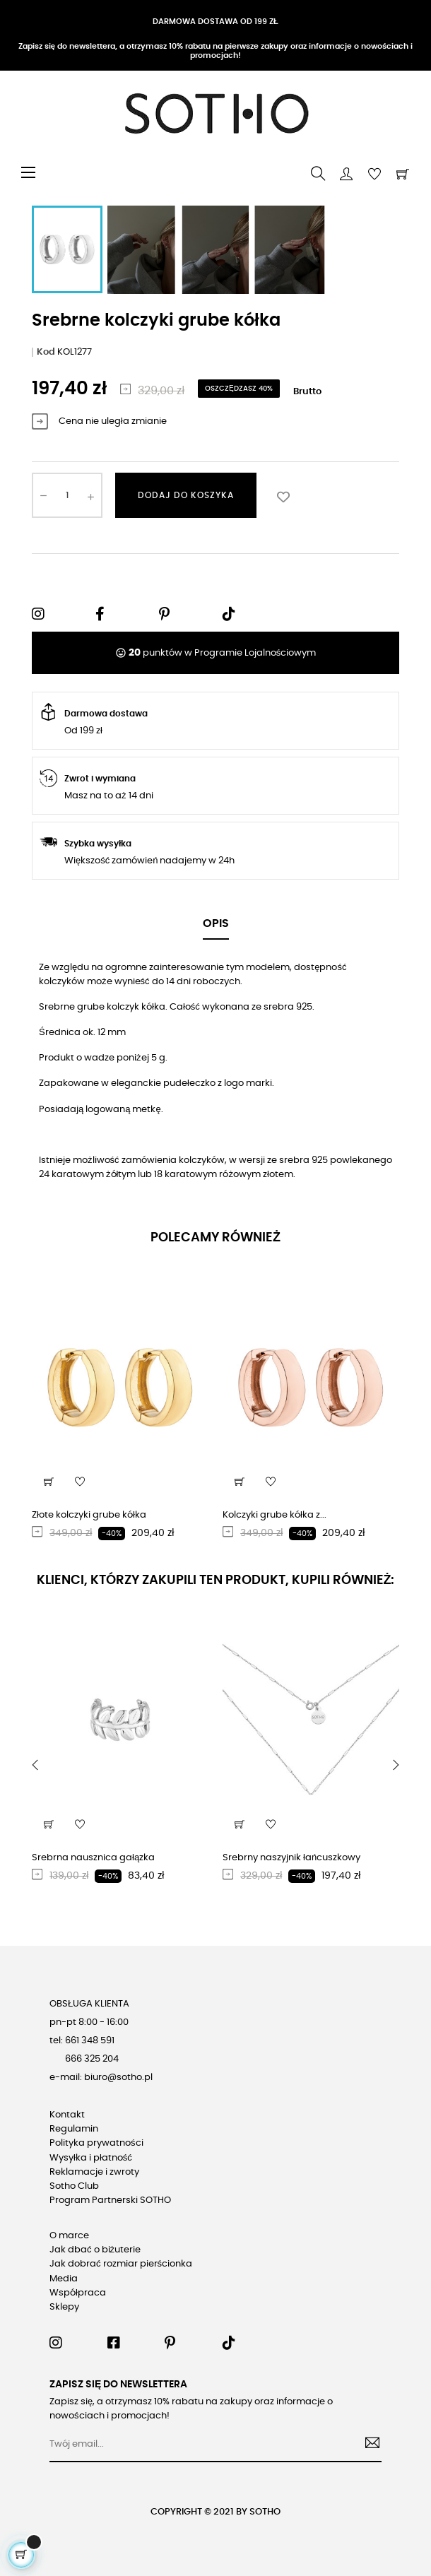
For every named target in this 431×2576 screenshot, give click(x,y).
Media (63, 2278)
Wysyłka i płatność (90, 2158)
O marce (69, 2235)
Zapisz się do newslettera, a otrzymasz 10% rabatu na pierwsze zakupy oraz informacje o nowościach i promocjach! (215, 50)
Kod (46, 352)
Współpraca (77, 2293)
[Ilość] (67, 495)
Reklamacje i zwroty (94, 2172)
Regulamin (73, 2129)
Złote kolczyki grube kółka (89, 1515)
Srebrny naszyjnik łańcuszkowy (291, 1857)
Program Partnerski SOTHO (110, 2200)
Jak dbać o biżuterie (95, 2250)
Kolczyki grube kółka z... (274, 1515)
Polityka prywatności (96, 2143)
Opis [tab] (216, 923)
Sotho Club (74, 2186)
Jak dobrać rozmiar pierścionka (120, 2264)
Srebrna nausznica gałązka (93, 1857)
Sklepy (64, 2307)
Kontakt (67, 2115)
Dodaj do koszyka (186, 495)
